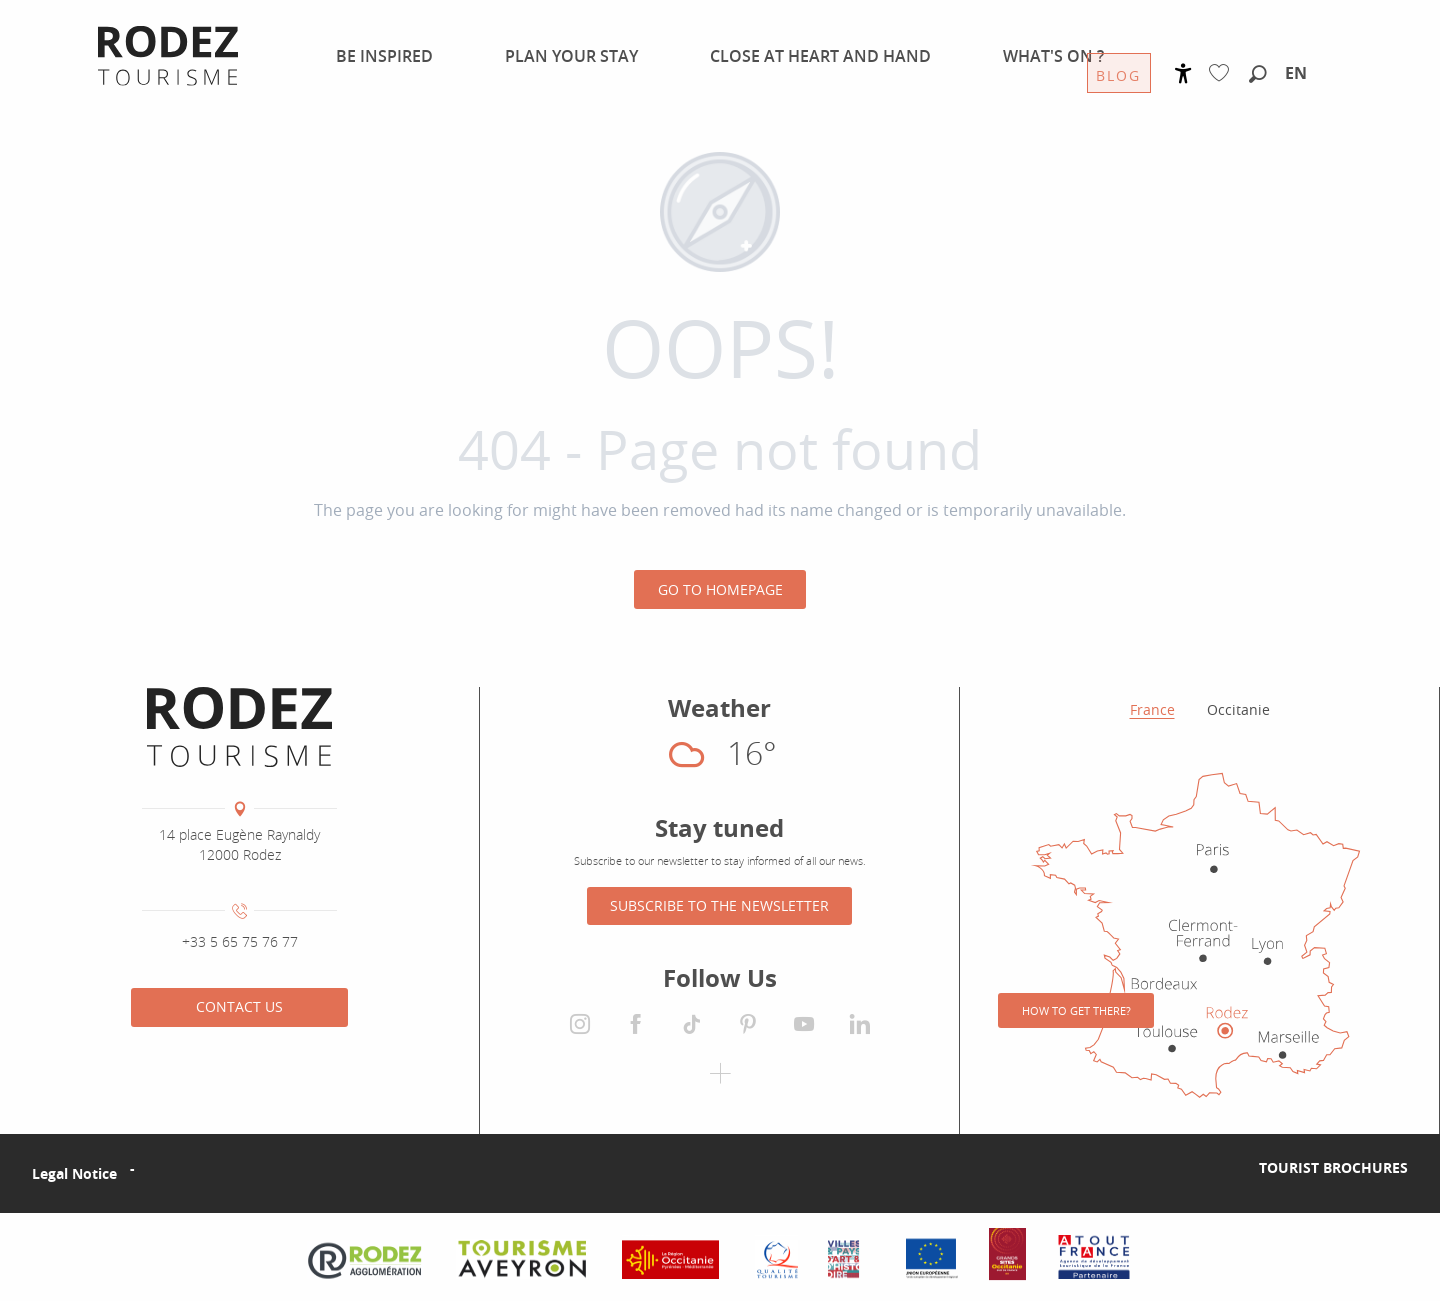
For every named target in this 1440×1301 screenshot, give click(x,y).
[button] (1258, 75)
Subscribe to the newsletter (719, 905)
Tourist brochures (1333, 1167)
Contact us (239, 1006)
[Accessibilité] (1183, 73)
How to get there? (1076, 1010)
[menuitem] (372, 56)
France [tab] (1152, 709)
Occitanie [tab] (1238, 709)
